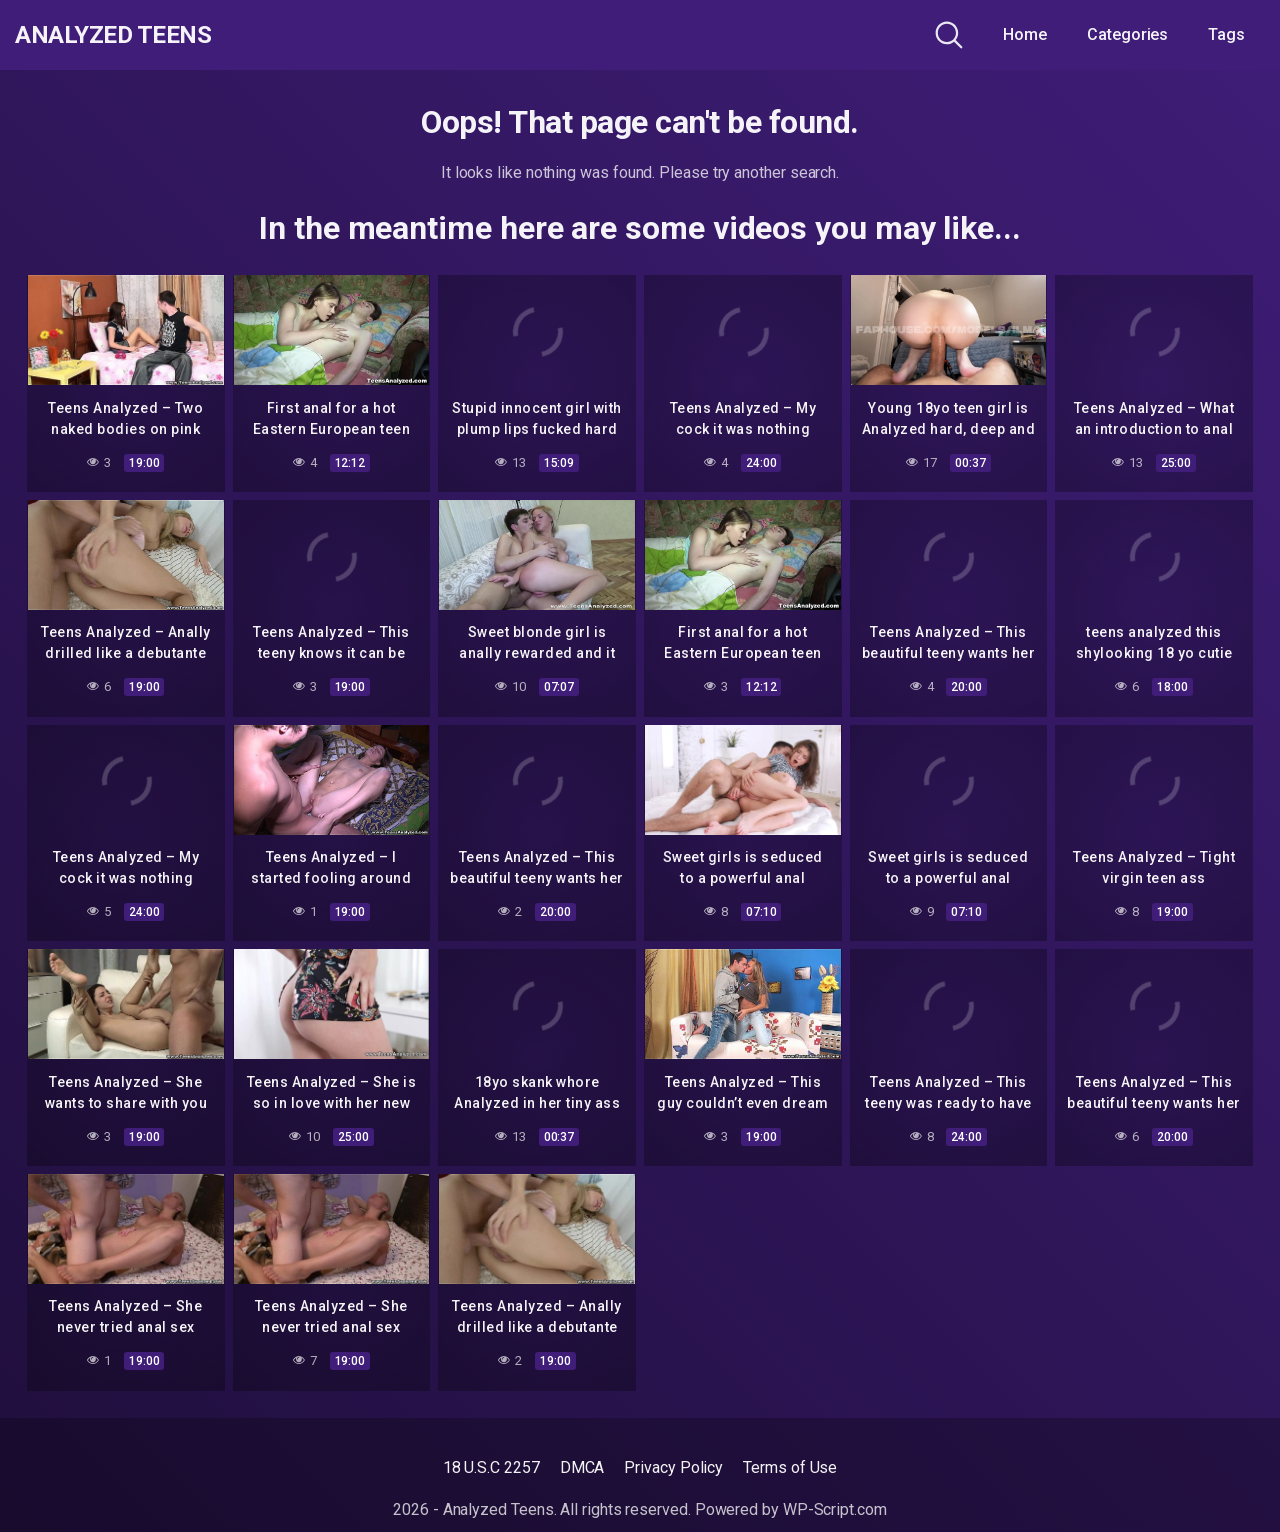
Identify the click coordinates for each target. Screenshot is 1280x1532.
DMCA (582, 1467)
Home (1025, 34)
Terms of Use (790, 1467)
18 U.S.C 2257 (491, 1467)
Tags (1226, 34)
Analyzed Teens (128, 35)
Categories (1127, 34)
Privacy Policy (673, 1467)
